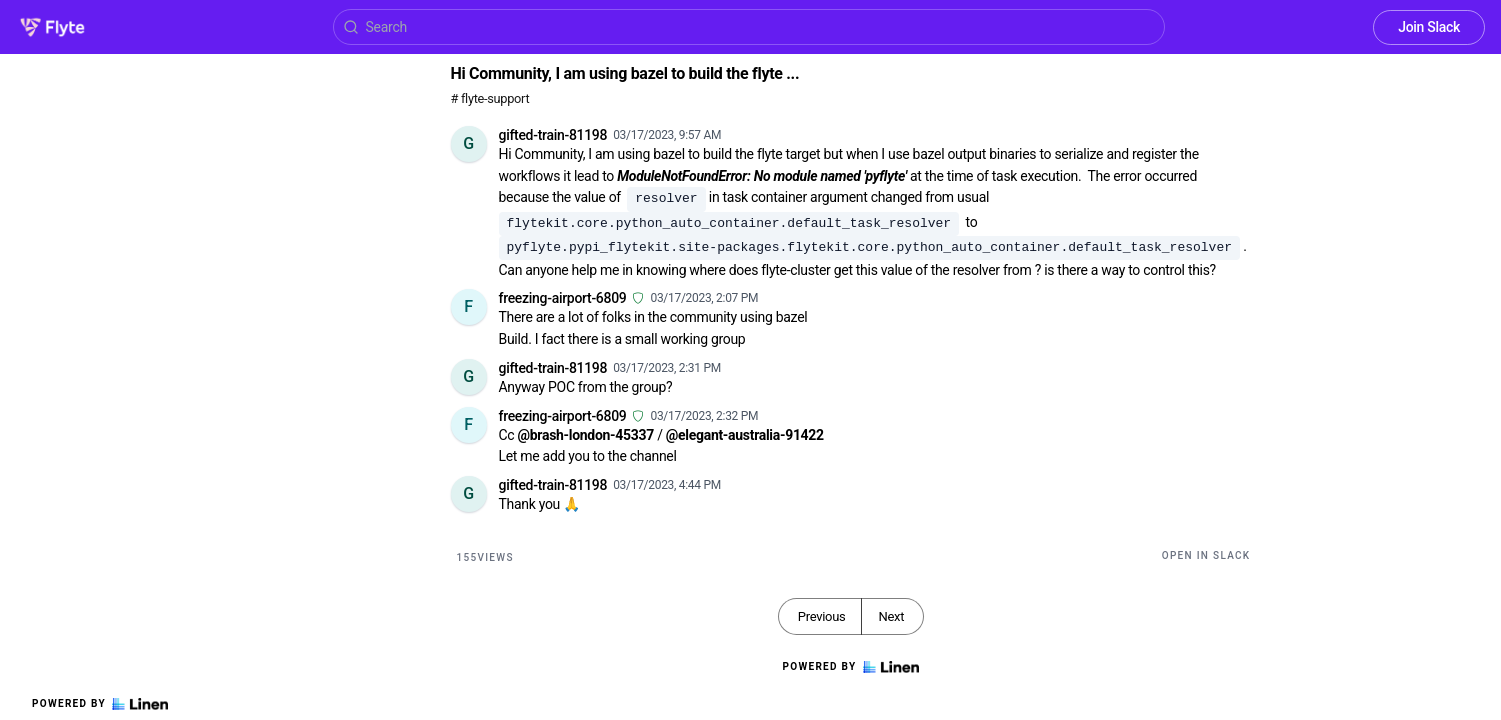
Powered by (100, 704)
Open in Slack (1206, 555)
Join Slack (1429, 27)
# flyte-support (490, 98)
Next (891, 616)
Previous (822, 616)
